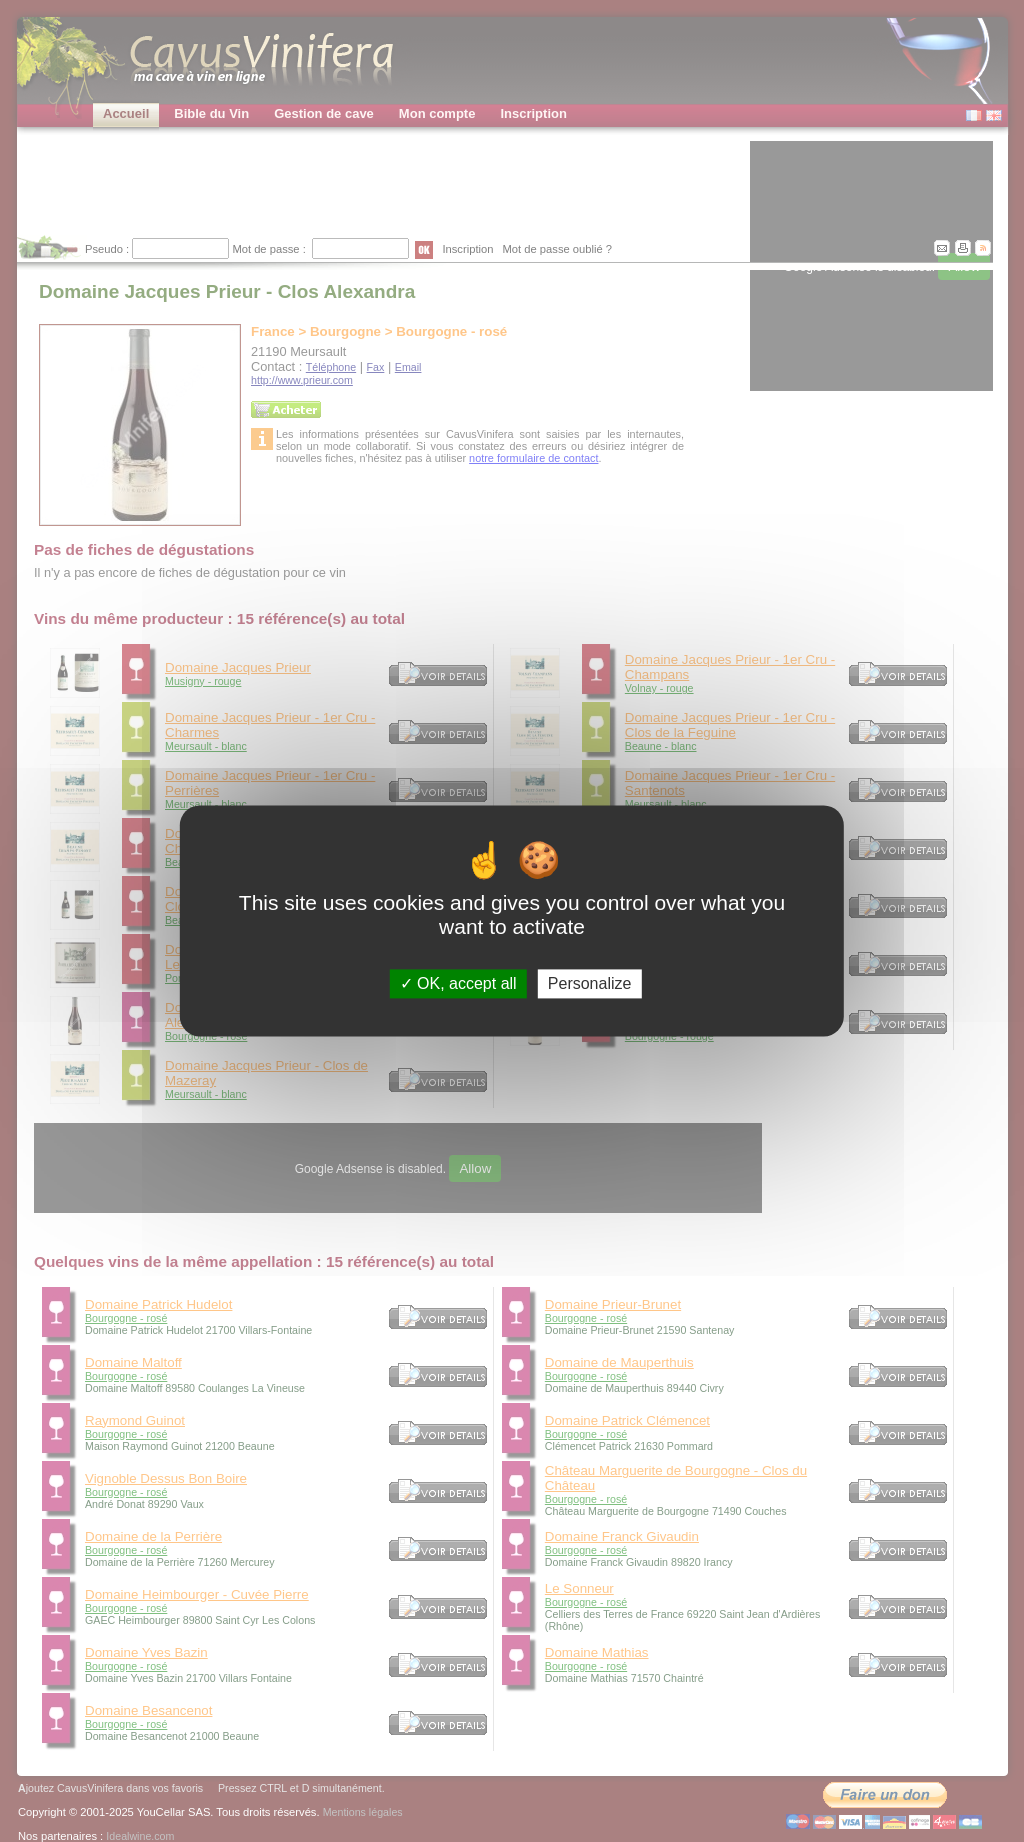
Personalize (590, 983)
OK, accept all (458, 983)
